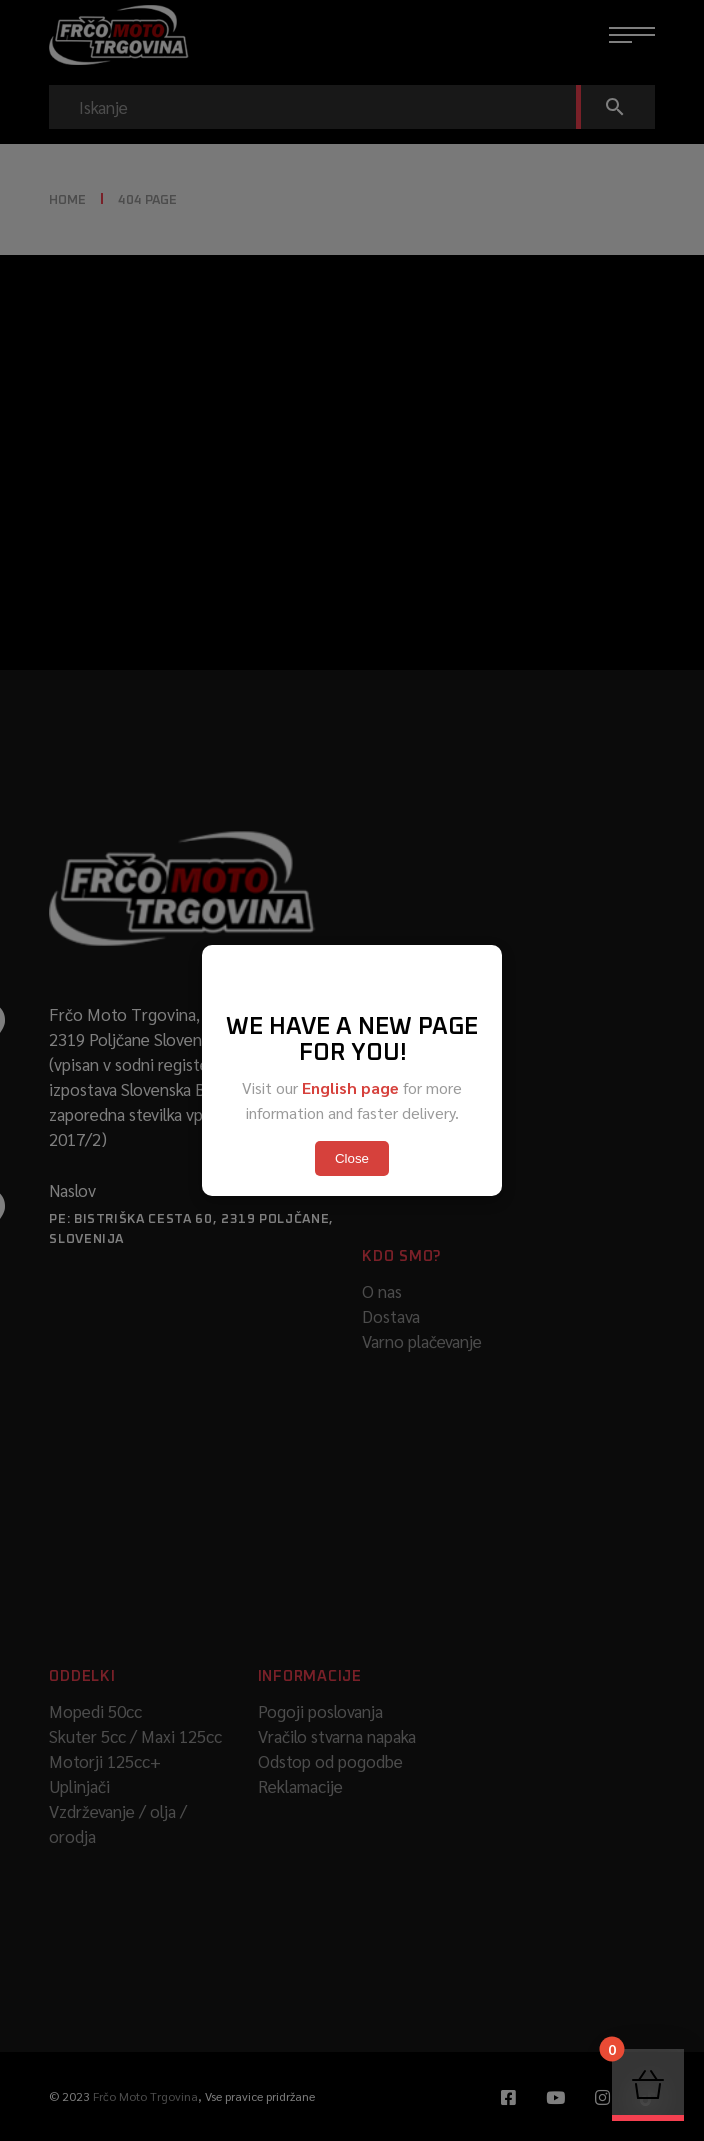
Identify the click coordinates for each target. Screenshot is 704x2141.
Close (352, 1158)
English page (350, 1087)
